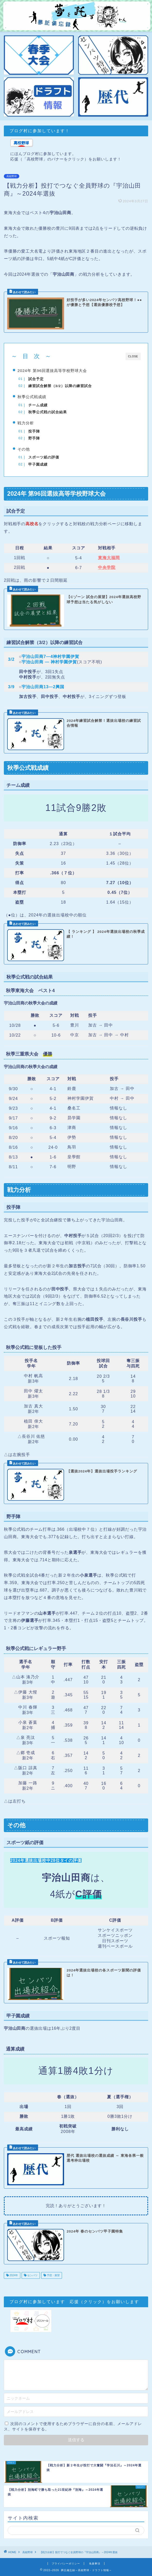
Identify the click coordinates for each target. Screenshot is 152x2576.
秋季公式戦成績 (31, 397)
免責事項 (94, 2563)
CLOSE (133, 356)
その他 (23, 449)
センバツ (32, 2275)
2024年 (13, 2275)
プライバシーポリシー (66, 2563)
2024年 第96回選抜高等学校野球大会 (52, 370)
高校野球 (11, 176)
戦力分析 (25, 423)
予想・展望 (53, 2275)
